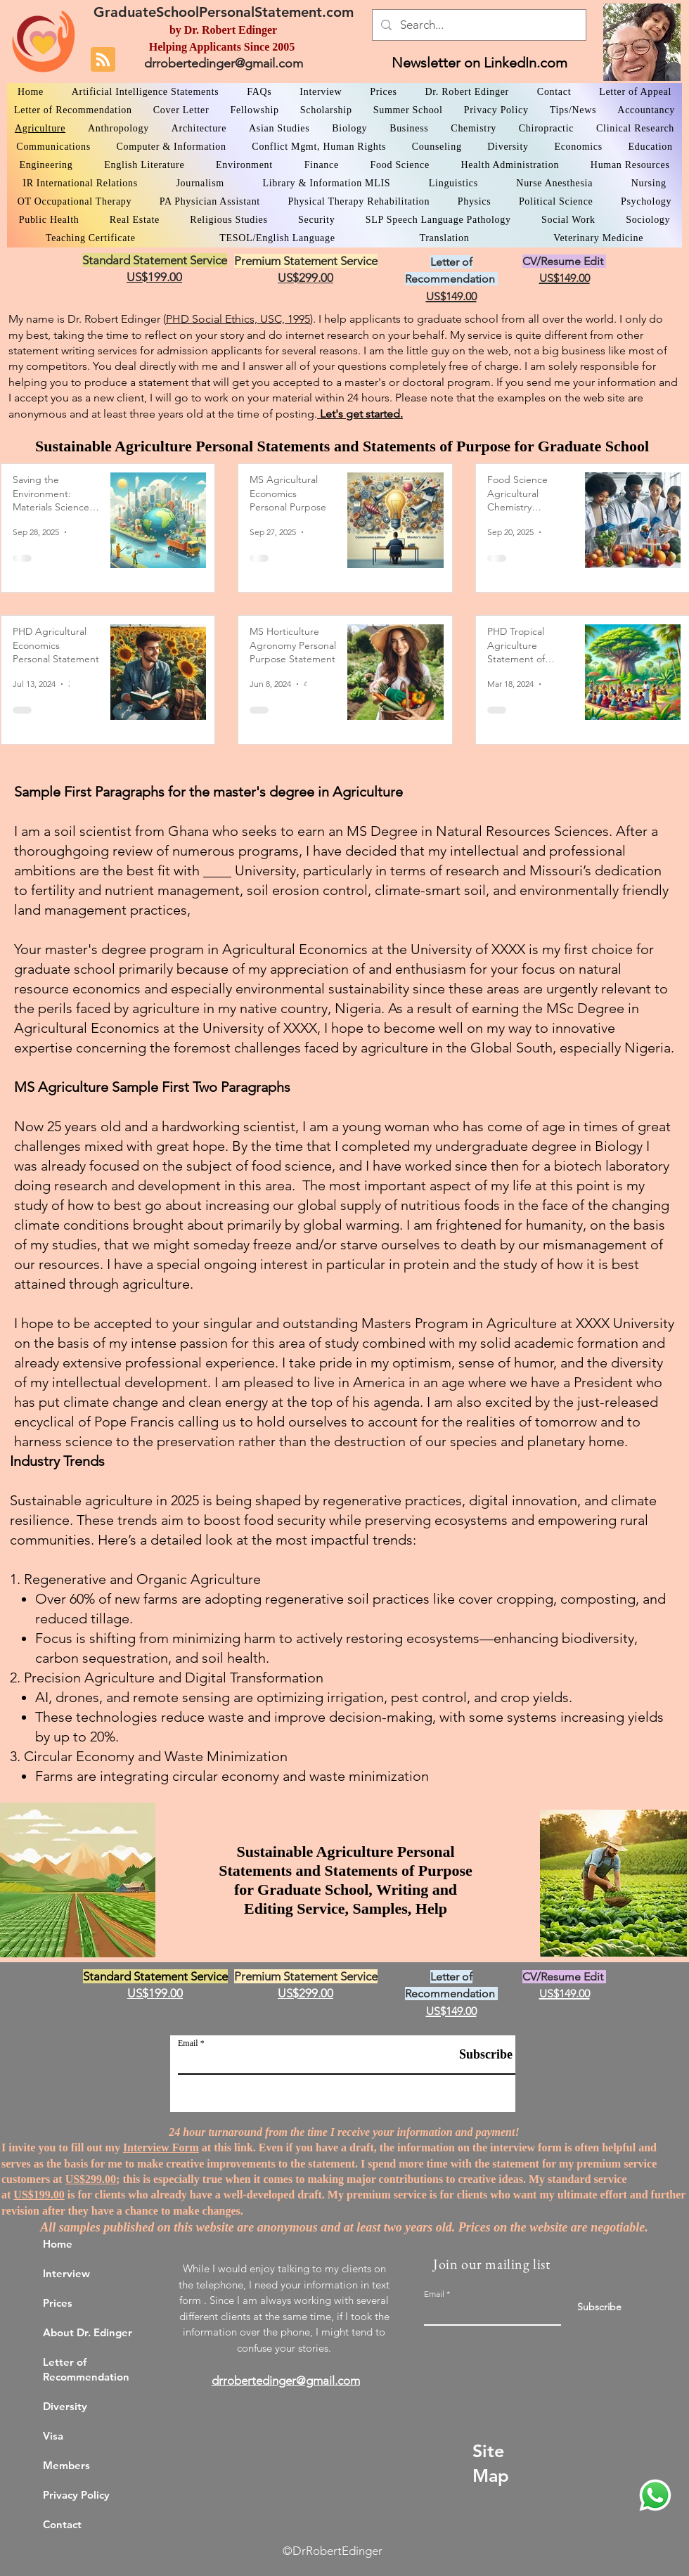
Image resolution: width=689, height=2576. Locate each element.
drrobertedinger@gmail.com (223, 63)
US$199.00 (38, 2195)
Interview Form (161, 2147)
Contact (62, 2524)
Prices (57, 2303)
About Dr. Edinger (87, 2332)
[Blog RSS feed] (103, 60)
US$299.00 (90, 2179)
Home (57, 2243)
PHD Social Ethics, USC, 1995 (238, 319)
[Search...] (478, 25)
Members (66, 2465)
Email (188, 2043)
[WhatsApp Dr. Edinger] (655, 2495)
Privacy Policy (76, 2494)
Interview (66, 2273)
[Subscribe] (477, 2055)
